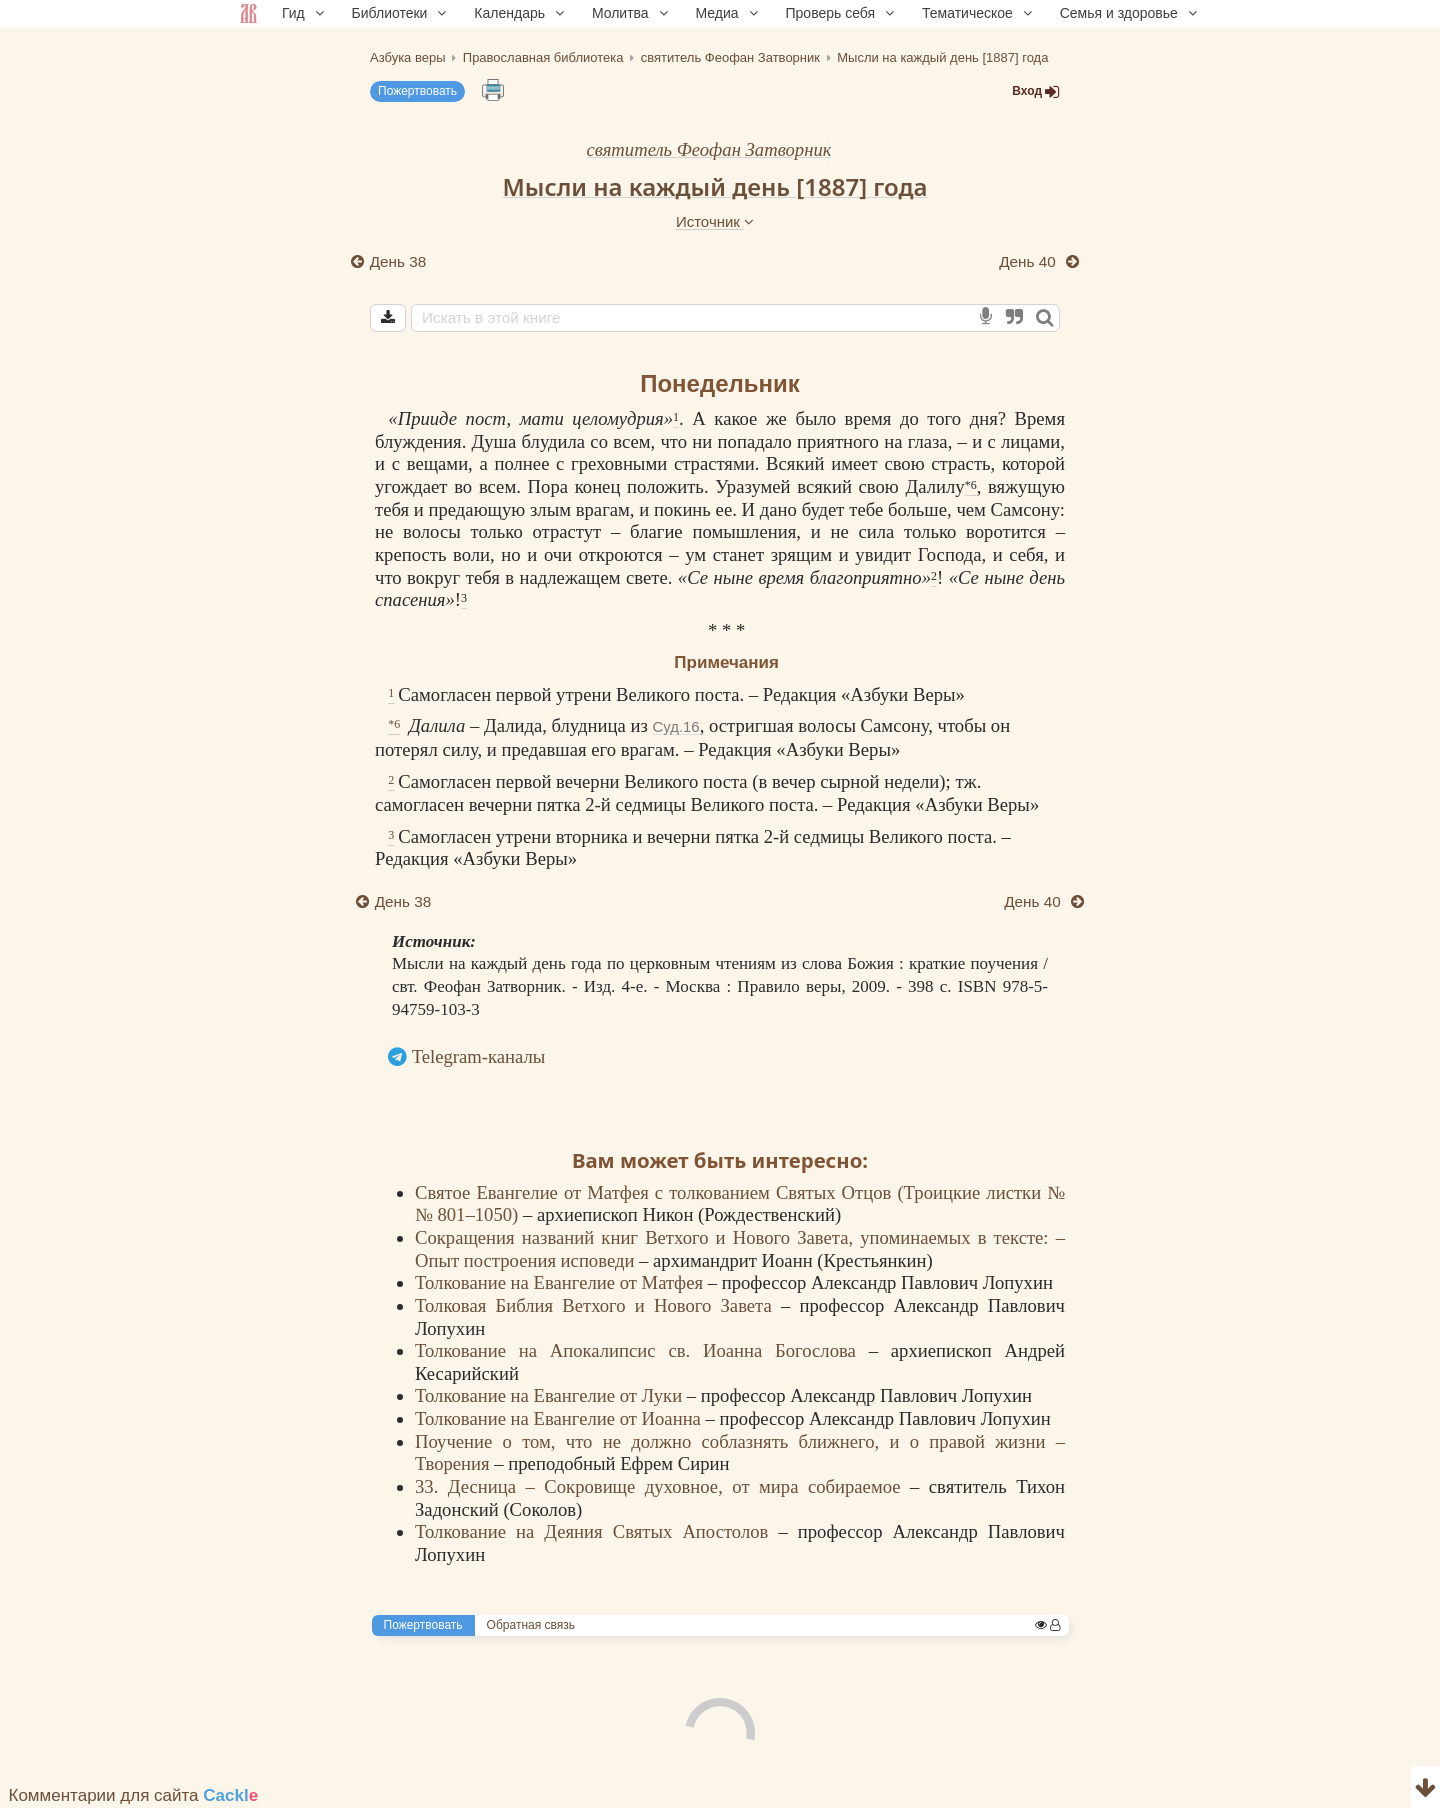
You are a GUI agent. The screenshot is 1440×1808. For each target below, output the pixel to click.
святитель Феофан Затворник (709, 149)
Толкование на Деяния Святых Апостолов (596, 1531)
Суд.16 (675, 726)
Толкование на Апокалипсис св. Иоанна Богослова (642, 1350)
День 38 (398, 261)
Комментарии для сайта (134, 1795)
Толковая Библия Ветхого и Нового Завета (598, 1305)
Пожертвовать (417, 91)
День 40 (1029, 261)
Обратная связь (531, 1625)
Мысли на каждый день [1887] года (714, 186)
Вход (1036, 91)
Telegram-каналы (479, 1056)
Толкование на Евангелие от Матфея (561, 1282)
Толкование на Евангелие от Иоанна (560, 1418)
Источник (715, 221)
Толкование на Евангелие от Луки (551, 1395)
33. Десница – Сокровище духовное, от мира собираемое (662, 1486)
